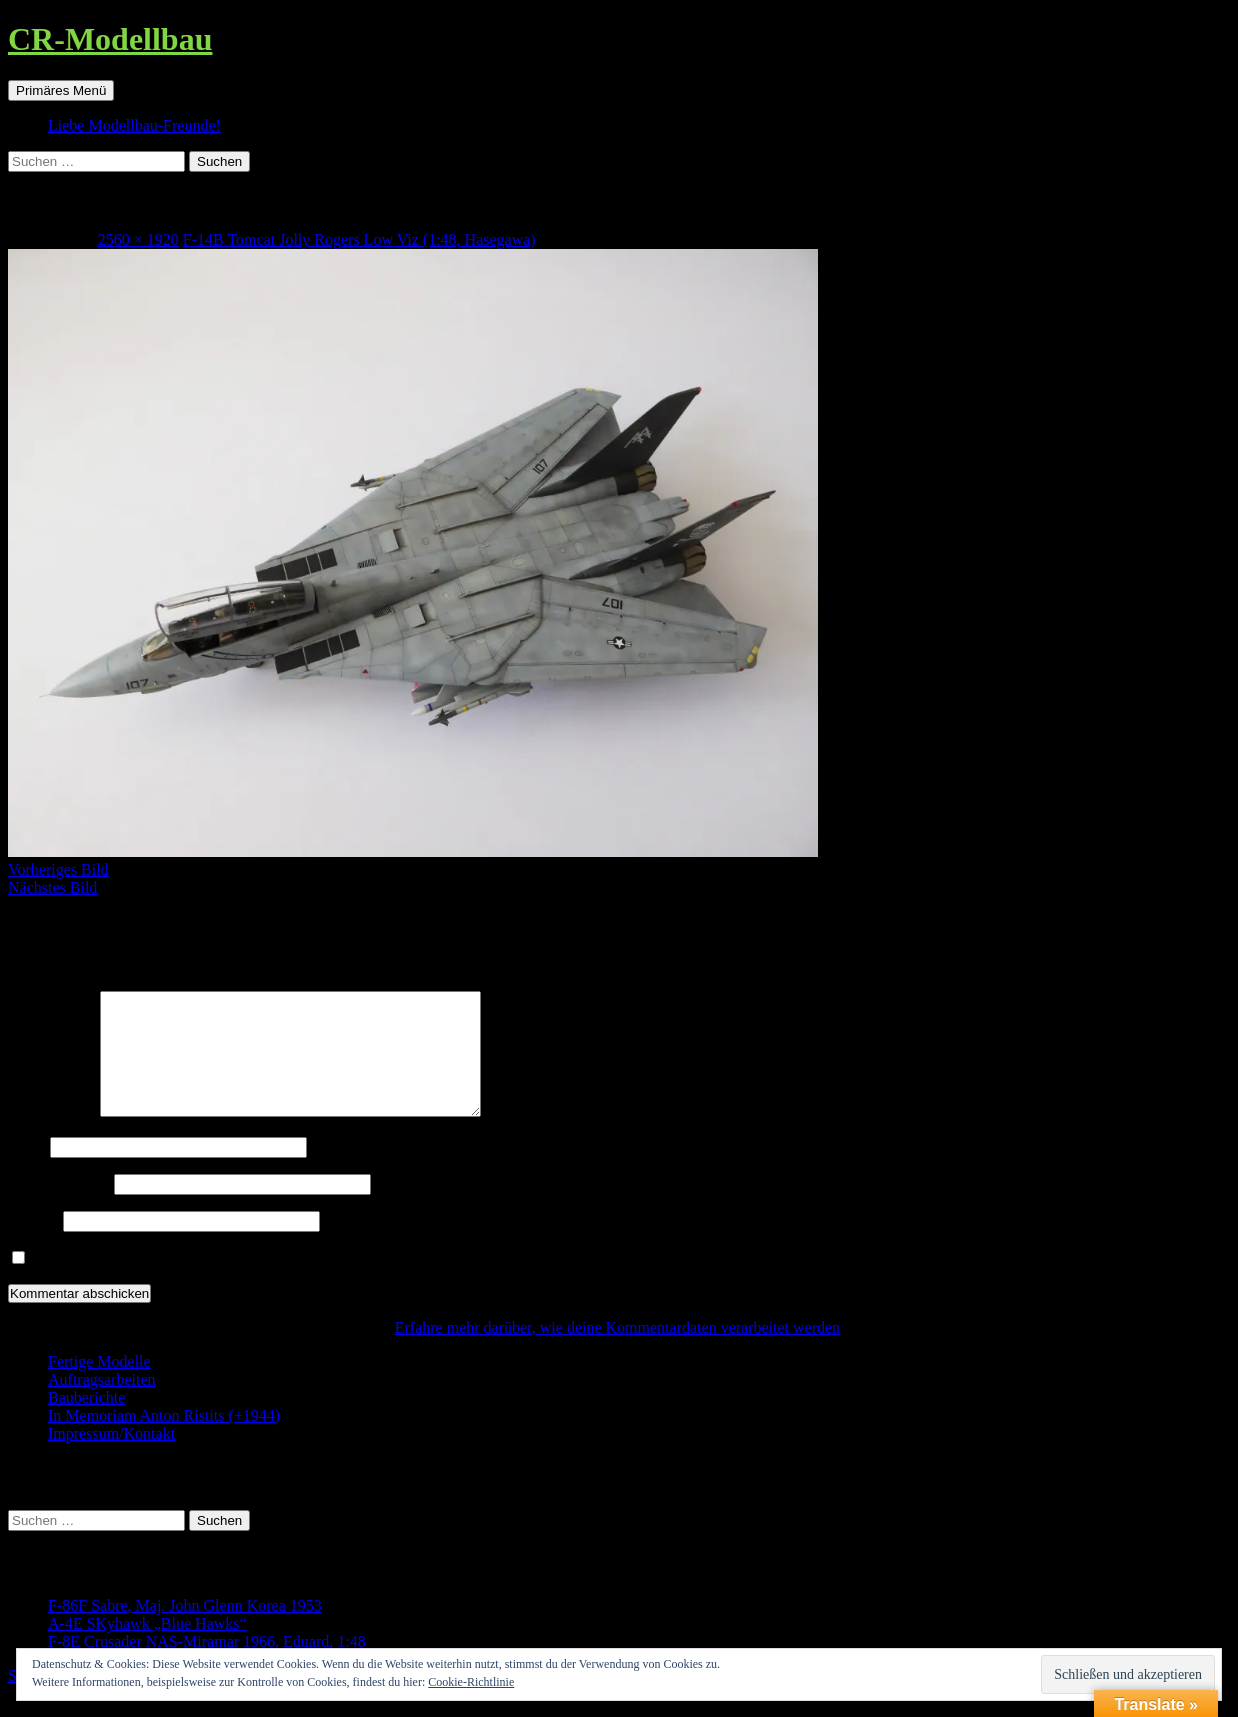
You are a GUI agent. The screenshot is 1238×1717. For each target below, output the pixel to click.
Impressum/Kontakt (111, 1457)
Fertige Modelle (99, 1385)
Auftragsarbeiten (102, 1403)
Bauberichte (86, 1421)
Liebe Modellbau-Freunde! (134, 125)
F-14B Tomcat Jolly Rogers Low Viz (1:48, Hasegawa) (359, 239)
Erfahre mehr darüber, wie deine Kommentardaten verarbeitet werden (617, 1351)
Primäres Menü (61, 90)
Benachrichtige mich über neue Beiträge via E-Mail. (199, 1282)
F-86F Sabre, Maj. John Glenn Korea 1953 (185, 1629)
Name (27, 1170)
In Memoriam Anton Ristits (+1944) (164, 1439)
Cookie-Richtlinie (471, 1682)
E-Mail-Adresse (59, 1207)
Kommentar (52, 1135)
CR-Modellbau (110, 39)
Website (33, 1244)
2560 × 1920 (138, 239)
